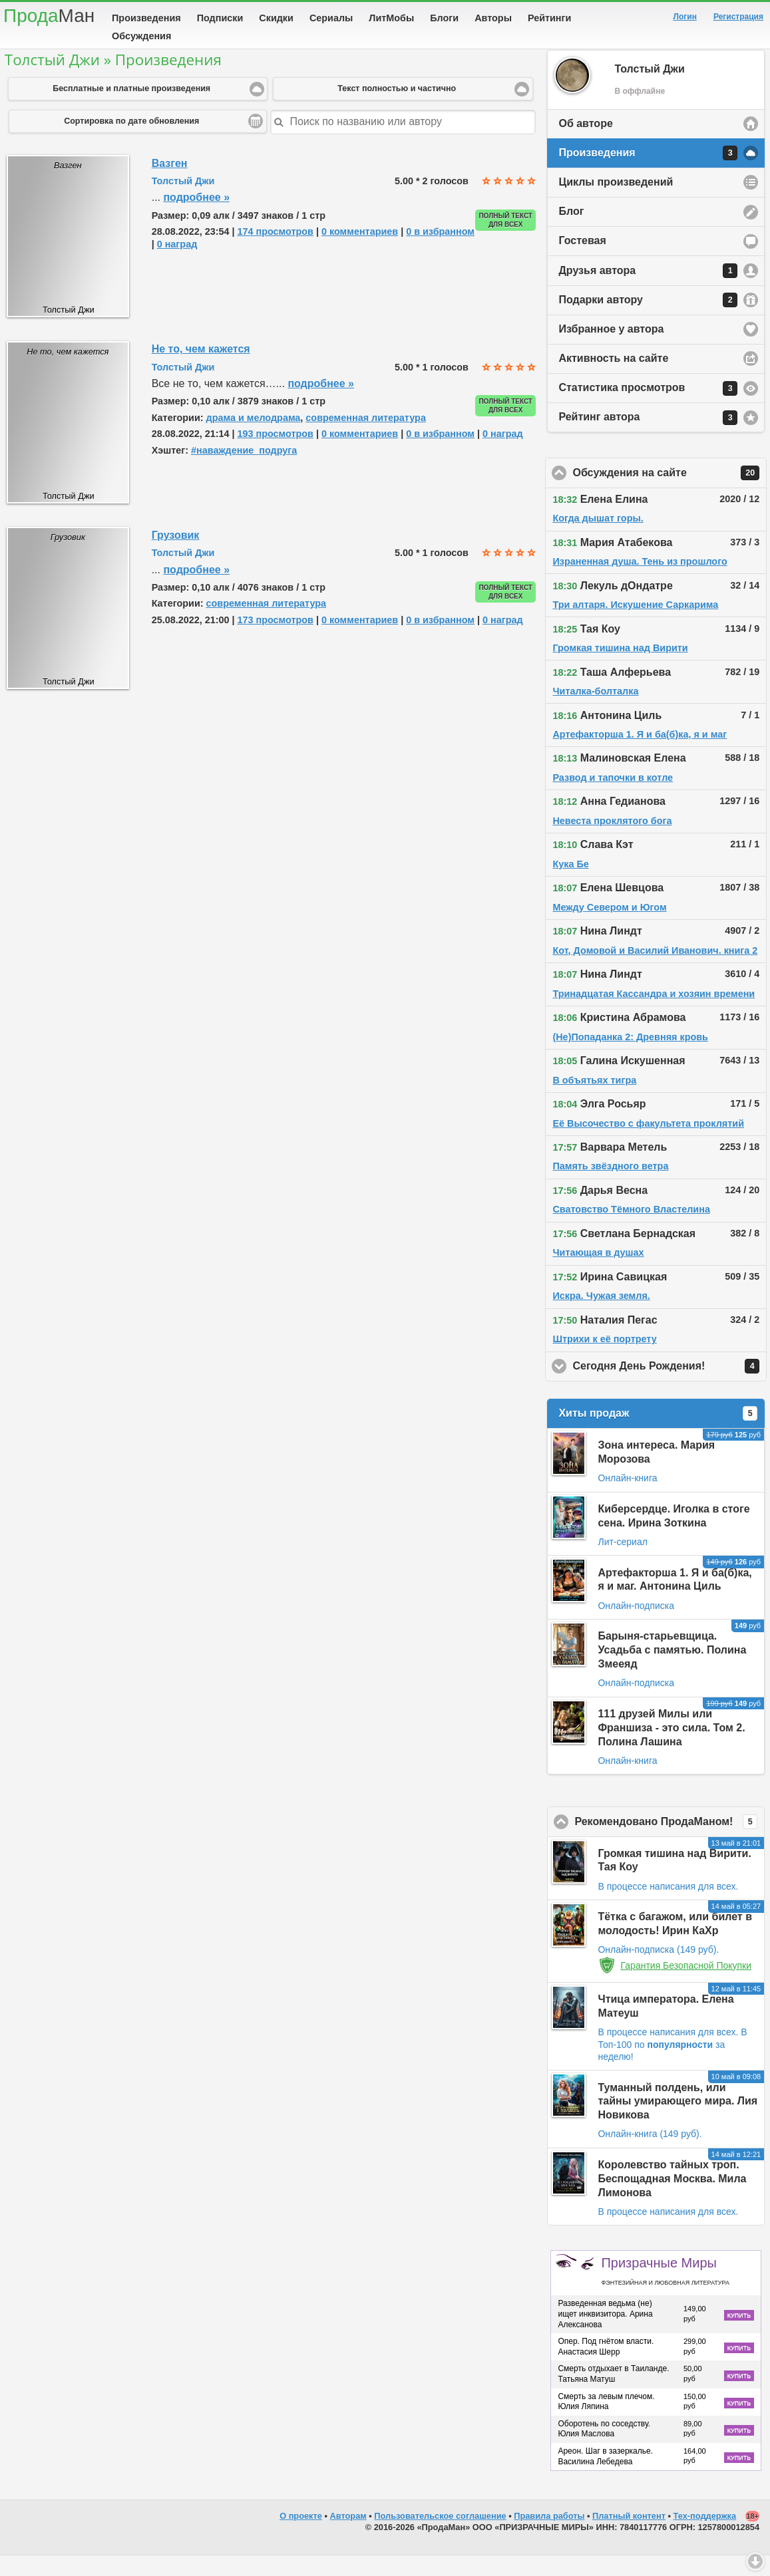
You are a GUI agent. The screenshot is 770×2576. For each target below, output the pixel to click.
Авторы (493, 18)
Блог (571, 231)
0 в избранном (440, 252)
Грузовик (176, 555)
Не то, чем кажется (201, 369)
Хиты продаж (657, 1434)
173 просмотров (275, 640)
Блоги (444, 18)
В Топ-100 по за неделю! (672, 2064)
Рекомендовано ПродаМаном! (669, 1842)
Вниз (755, 2561)
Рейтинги (550, 18)
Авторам (348, 2536)
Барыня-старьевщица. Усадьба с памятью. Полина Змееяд (672, 1670)
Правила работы (549, 2536)
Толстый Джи (183, 201)
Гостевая (582, 261)
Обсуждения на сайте (669, 493)
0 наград (177, 264)
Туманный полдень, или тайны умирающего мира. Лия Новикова (677, 2122)
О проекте (301, 2536)
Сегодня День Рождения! (669, 1386)
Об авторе (585, 144)
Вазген (170, 184)
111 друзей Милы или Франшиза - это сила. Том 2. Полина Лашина (671, 1748)
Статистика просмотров (647, 409)
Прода (49, 15)
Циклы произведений (615, 202)
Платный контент (629, 2536)
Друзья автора (647, 291)
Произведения (146, 18)
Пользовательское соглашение (440, 2536)
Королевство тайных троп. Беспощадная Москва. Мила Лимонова (672, 2199)
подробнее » (196, 217)
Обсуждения (141, 36)
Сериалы (331, 18)
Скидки (276, 18)
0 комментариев (359, 252)
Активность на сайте (613, 378)
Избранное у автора (611, 349)
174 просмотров (275, 252)
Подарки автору (647, 320)
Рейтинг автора (647, 438)
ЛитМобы (391, 18)
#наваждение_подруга (244, 471)
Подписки (220, 18)
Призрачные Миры (665, 2291)
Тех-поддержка (705, 2536)
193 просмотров (275, 454)
